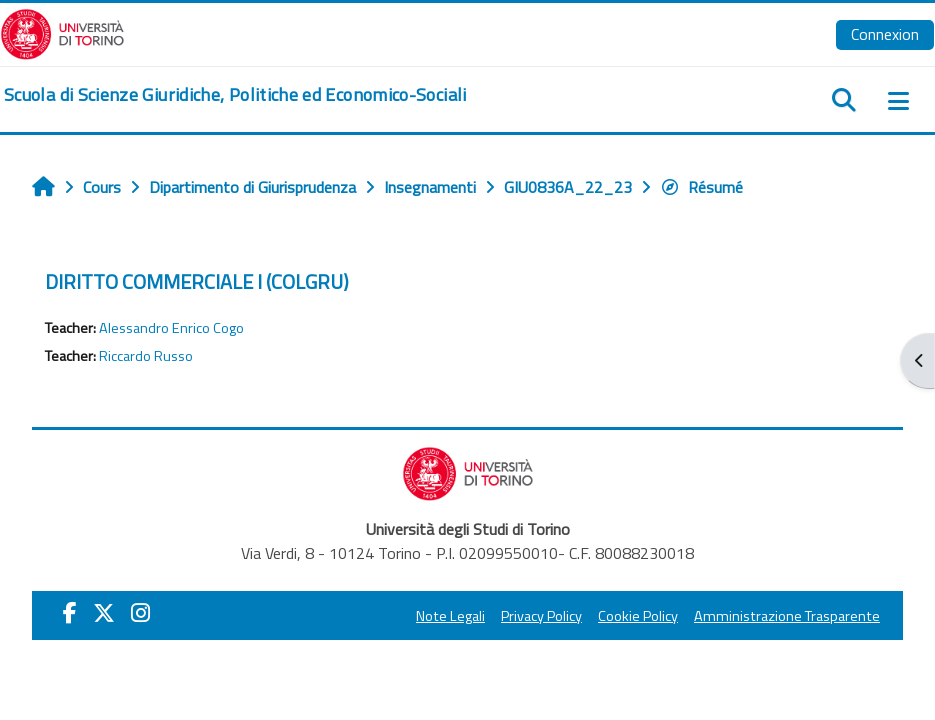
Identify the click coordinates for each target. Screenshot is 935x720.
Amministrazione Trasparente (787, 616)
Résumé (701, 187)
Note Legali (450, 616)
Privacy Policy (541, 616)
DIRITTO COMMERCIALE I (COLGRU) (197, 281)
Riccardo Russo (146, 356)
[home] (235, 95)
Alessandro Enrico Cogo (171, 328)
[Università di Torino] (62, 32)
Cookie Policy (638, 616)
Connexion (885, 34)
